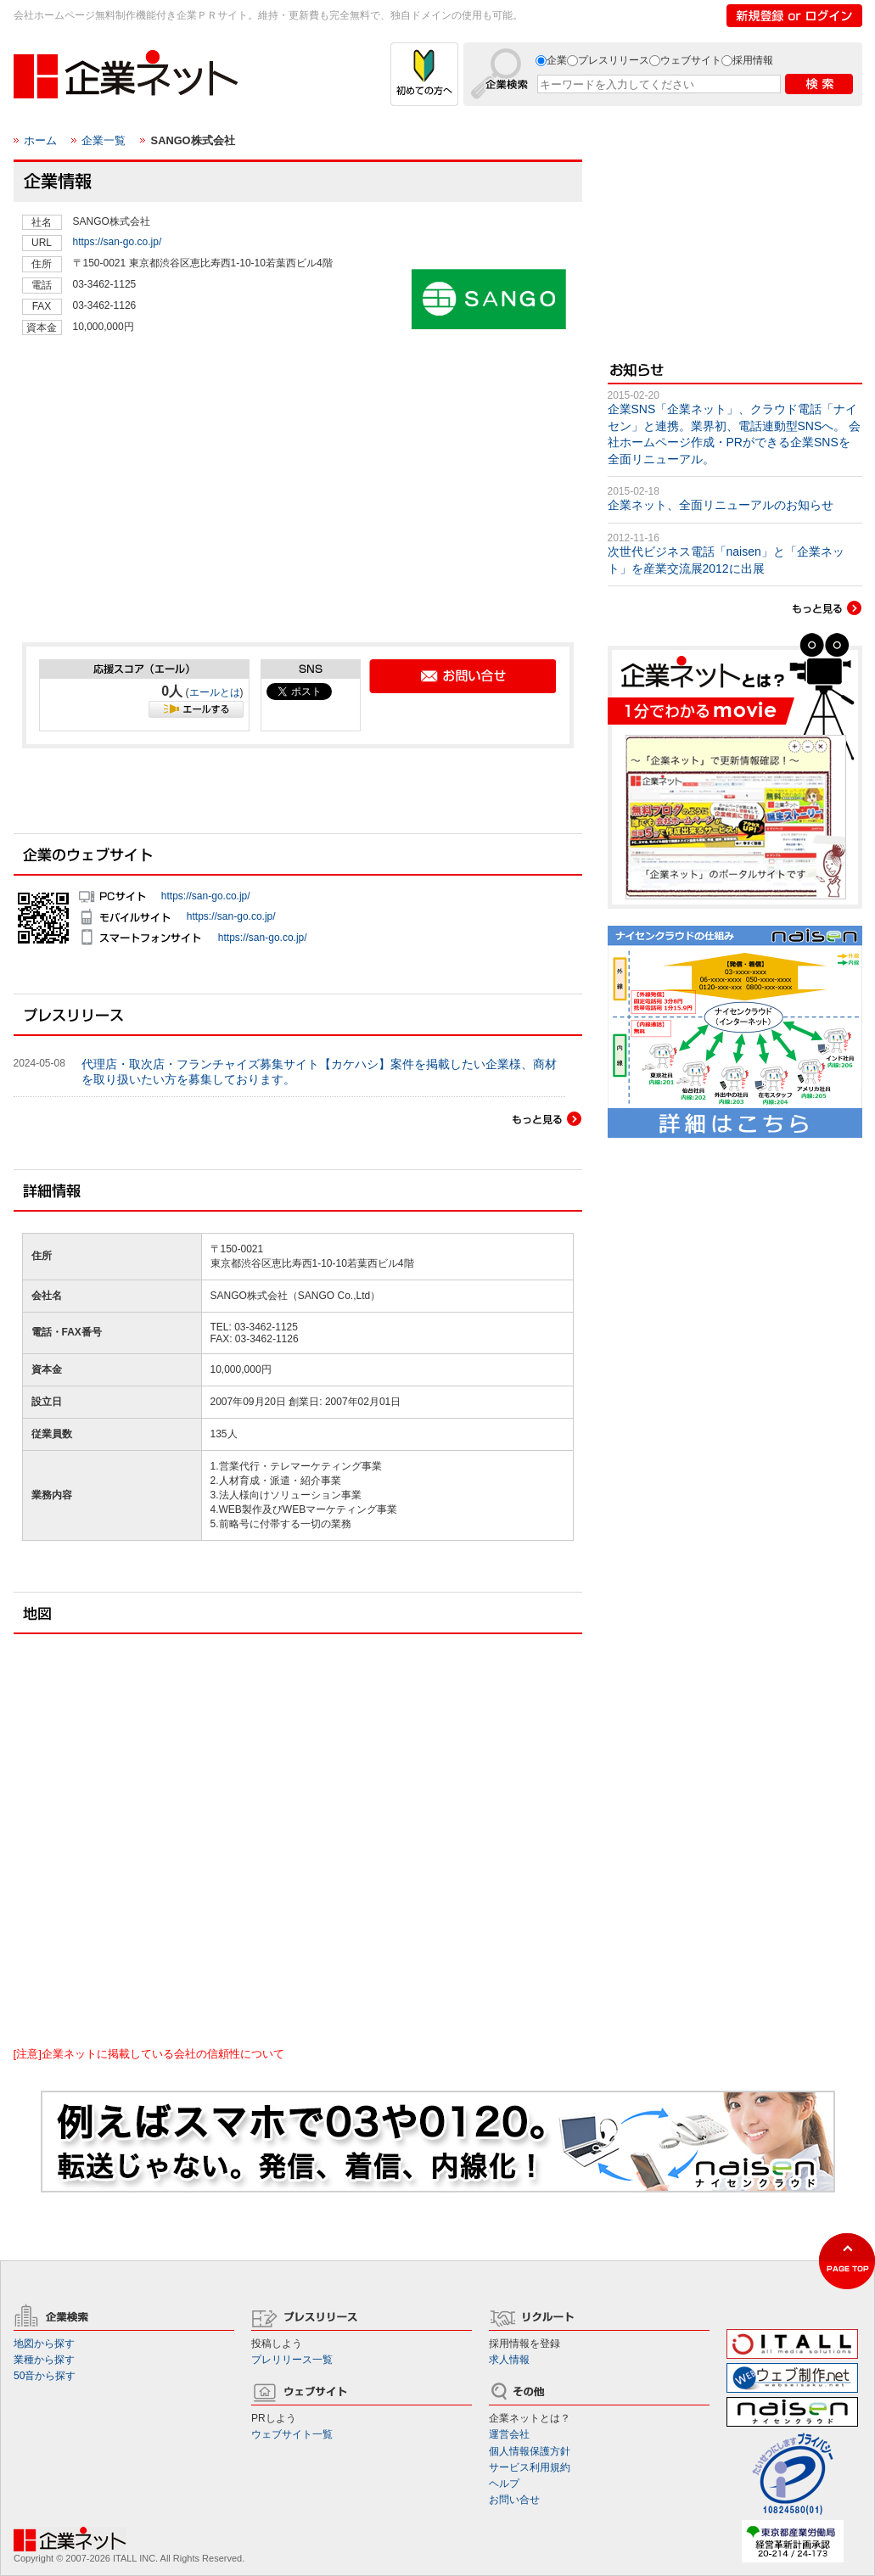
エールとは (214, 692)
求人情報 (509, 2360)
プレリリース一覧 (292, 2360)
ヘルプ (504, 2483)
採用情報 (752, 60)
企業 (557, 60)
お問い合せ (514, 2500)
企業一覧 (103, 140)
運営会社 (509, 2434)
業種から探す (44, 2360)
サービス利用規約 (529, 2467)
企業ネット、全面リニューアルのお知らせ (720, 505)
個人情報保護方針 (529, 2451)
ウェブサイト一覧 (292, 2434)
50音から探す (45, 2376)
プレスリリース (613, 60)
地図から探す (44, 2343)
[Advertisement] (149, 506)
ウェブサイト (690, 60)
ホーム (40, 140)
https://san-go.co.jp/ (117, 242)
